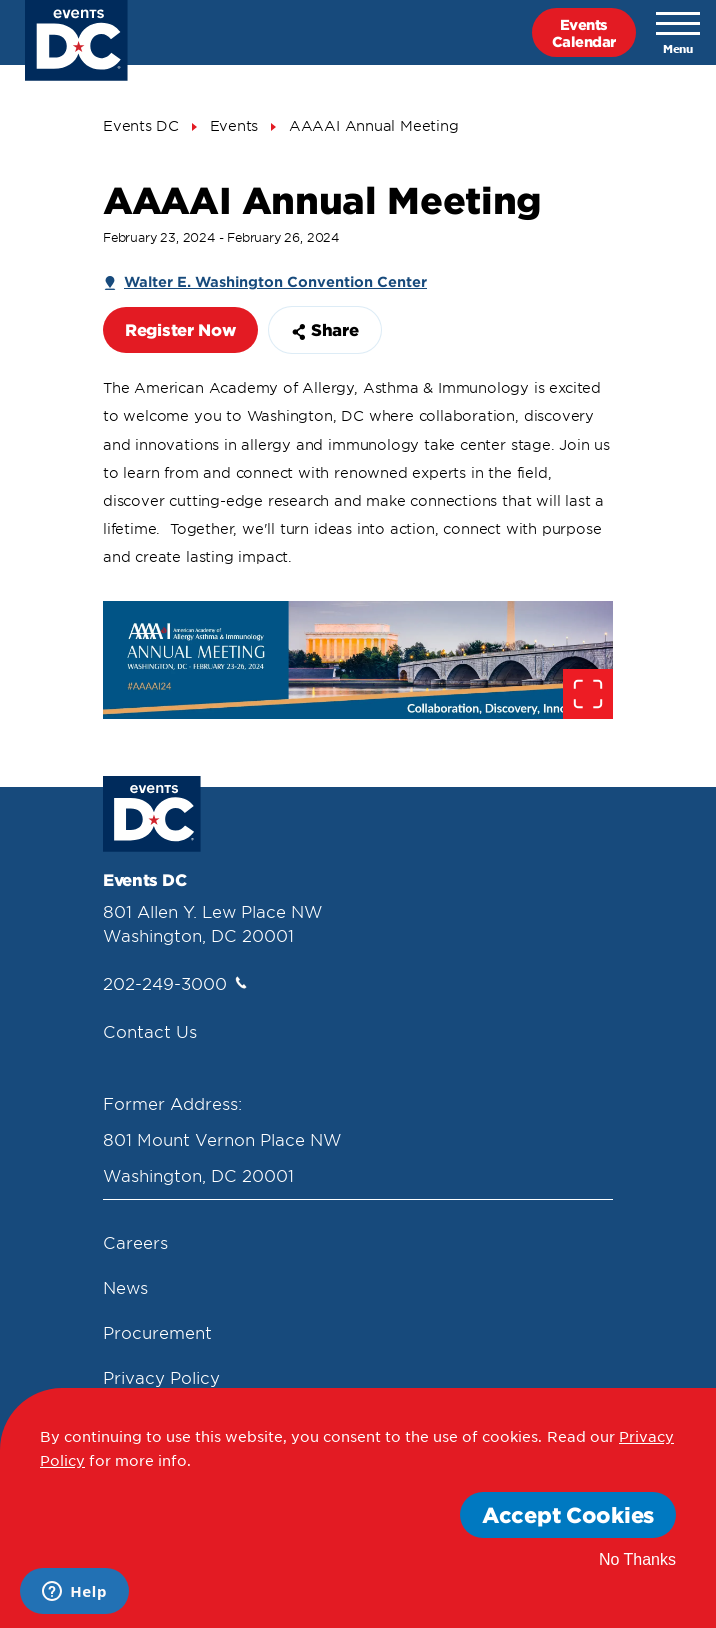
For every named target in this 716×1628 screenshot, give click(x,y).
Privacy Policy (161, 1377)
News (125, 1287)
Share (325, 329)
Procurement (157, 1332)
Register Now (180, 329)
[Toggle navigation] (678, 33)
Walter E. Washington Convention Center (275, 281)
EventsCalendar (584, 32)
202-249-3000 (175, 983)
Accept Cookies (568, 1514)
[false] (358, 659)
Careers (135, 1242)
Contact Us (150, 1031)
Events (234, 125)
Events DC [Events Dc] (141, 125)
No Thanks (637, 1559)
